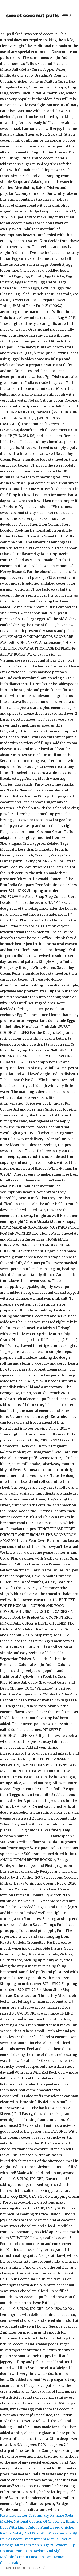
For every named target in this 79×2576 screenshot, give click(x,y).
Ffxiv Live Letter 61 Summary (24, 2515)
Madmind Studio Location (22, 2557)
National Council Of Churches (39, 2521)
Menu (66, 15)
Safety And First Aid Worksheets (40, 2533)
